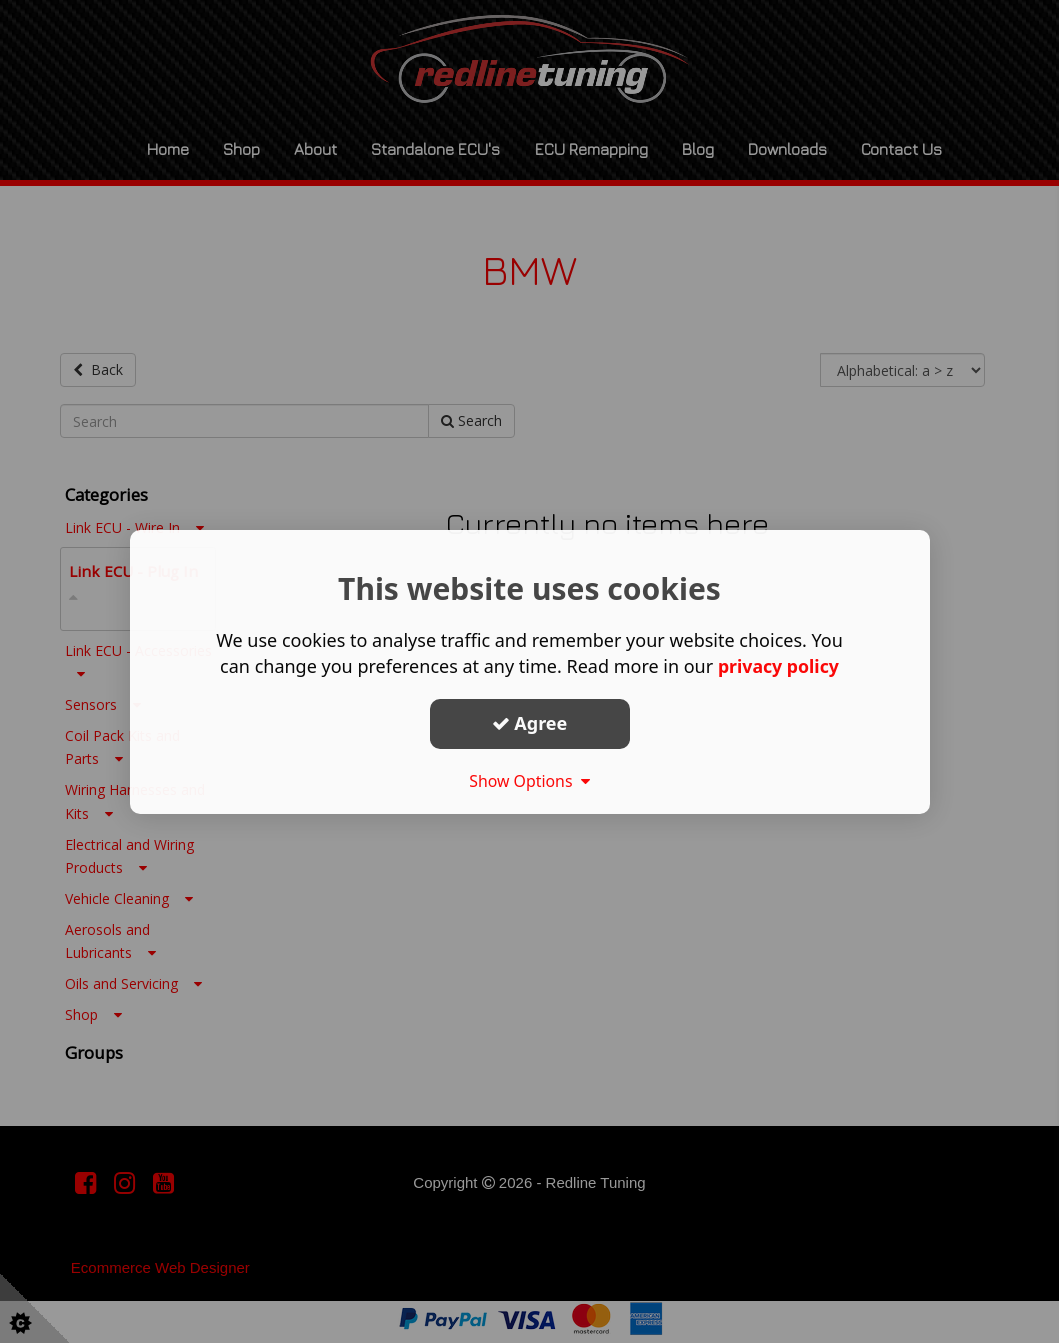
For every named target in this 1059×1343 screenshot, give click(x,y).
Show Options (530, 781)
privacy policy (778, 666)
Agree (530, 723)
